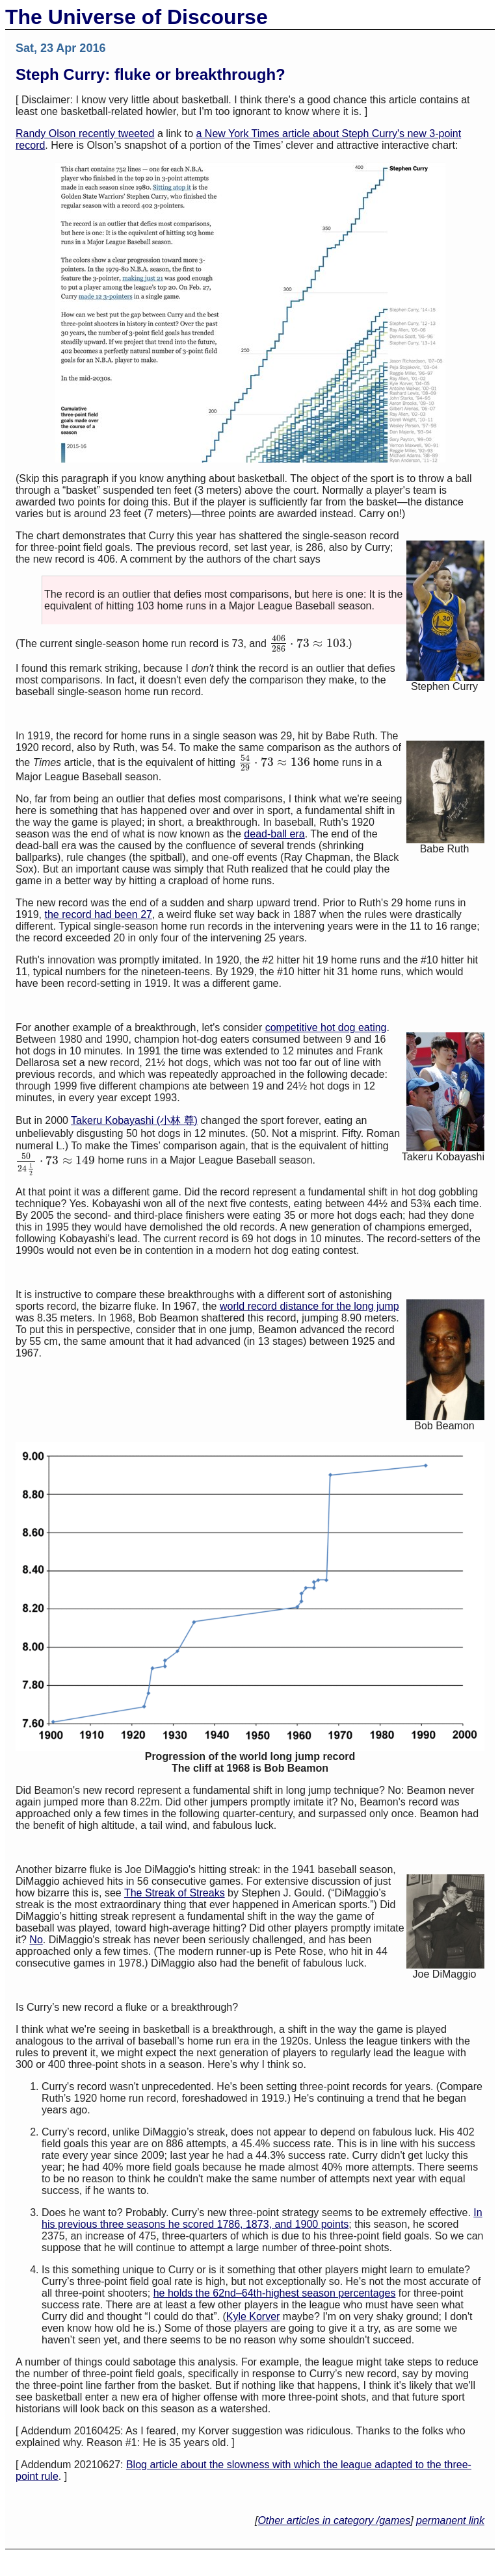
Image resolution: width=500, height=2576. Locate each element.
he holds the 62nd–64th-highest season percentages (274, 2293)
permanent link (450, 2520)
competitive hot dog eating (326, 1027)
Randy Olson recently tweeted (85, 133)
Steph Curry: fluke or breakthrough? (150, 74)
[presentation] (307, 643)
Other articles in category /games (333, 2520)
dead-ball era (274, 833)
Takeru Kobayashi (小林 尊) (134, 1120)
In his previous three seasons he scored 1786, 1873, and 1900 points (262, 2218)
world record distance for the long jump (309, 1306)
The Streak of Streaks (174, 1892)
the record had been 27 (97, 914)
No (35, 1939)
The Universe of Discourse (136, 17)
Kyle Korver (253, 2316)
